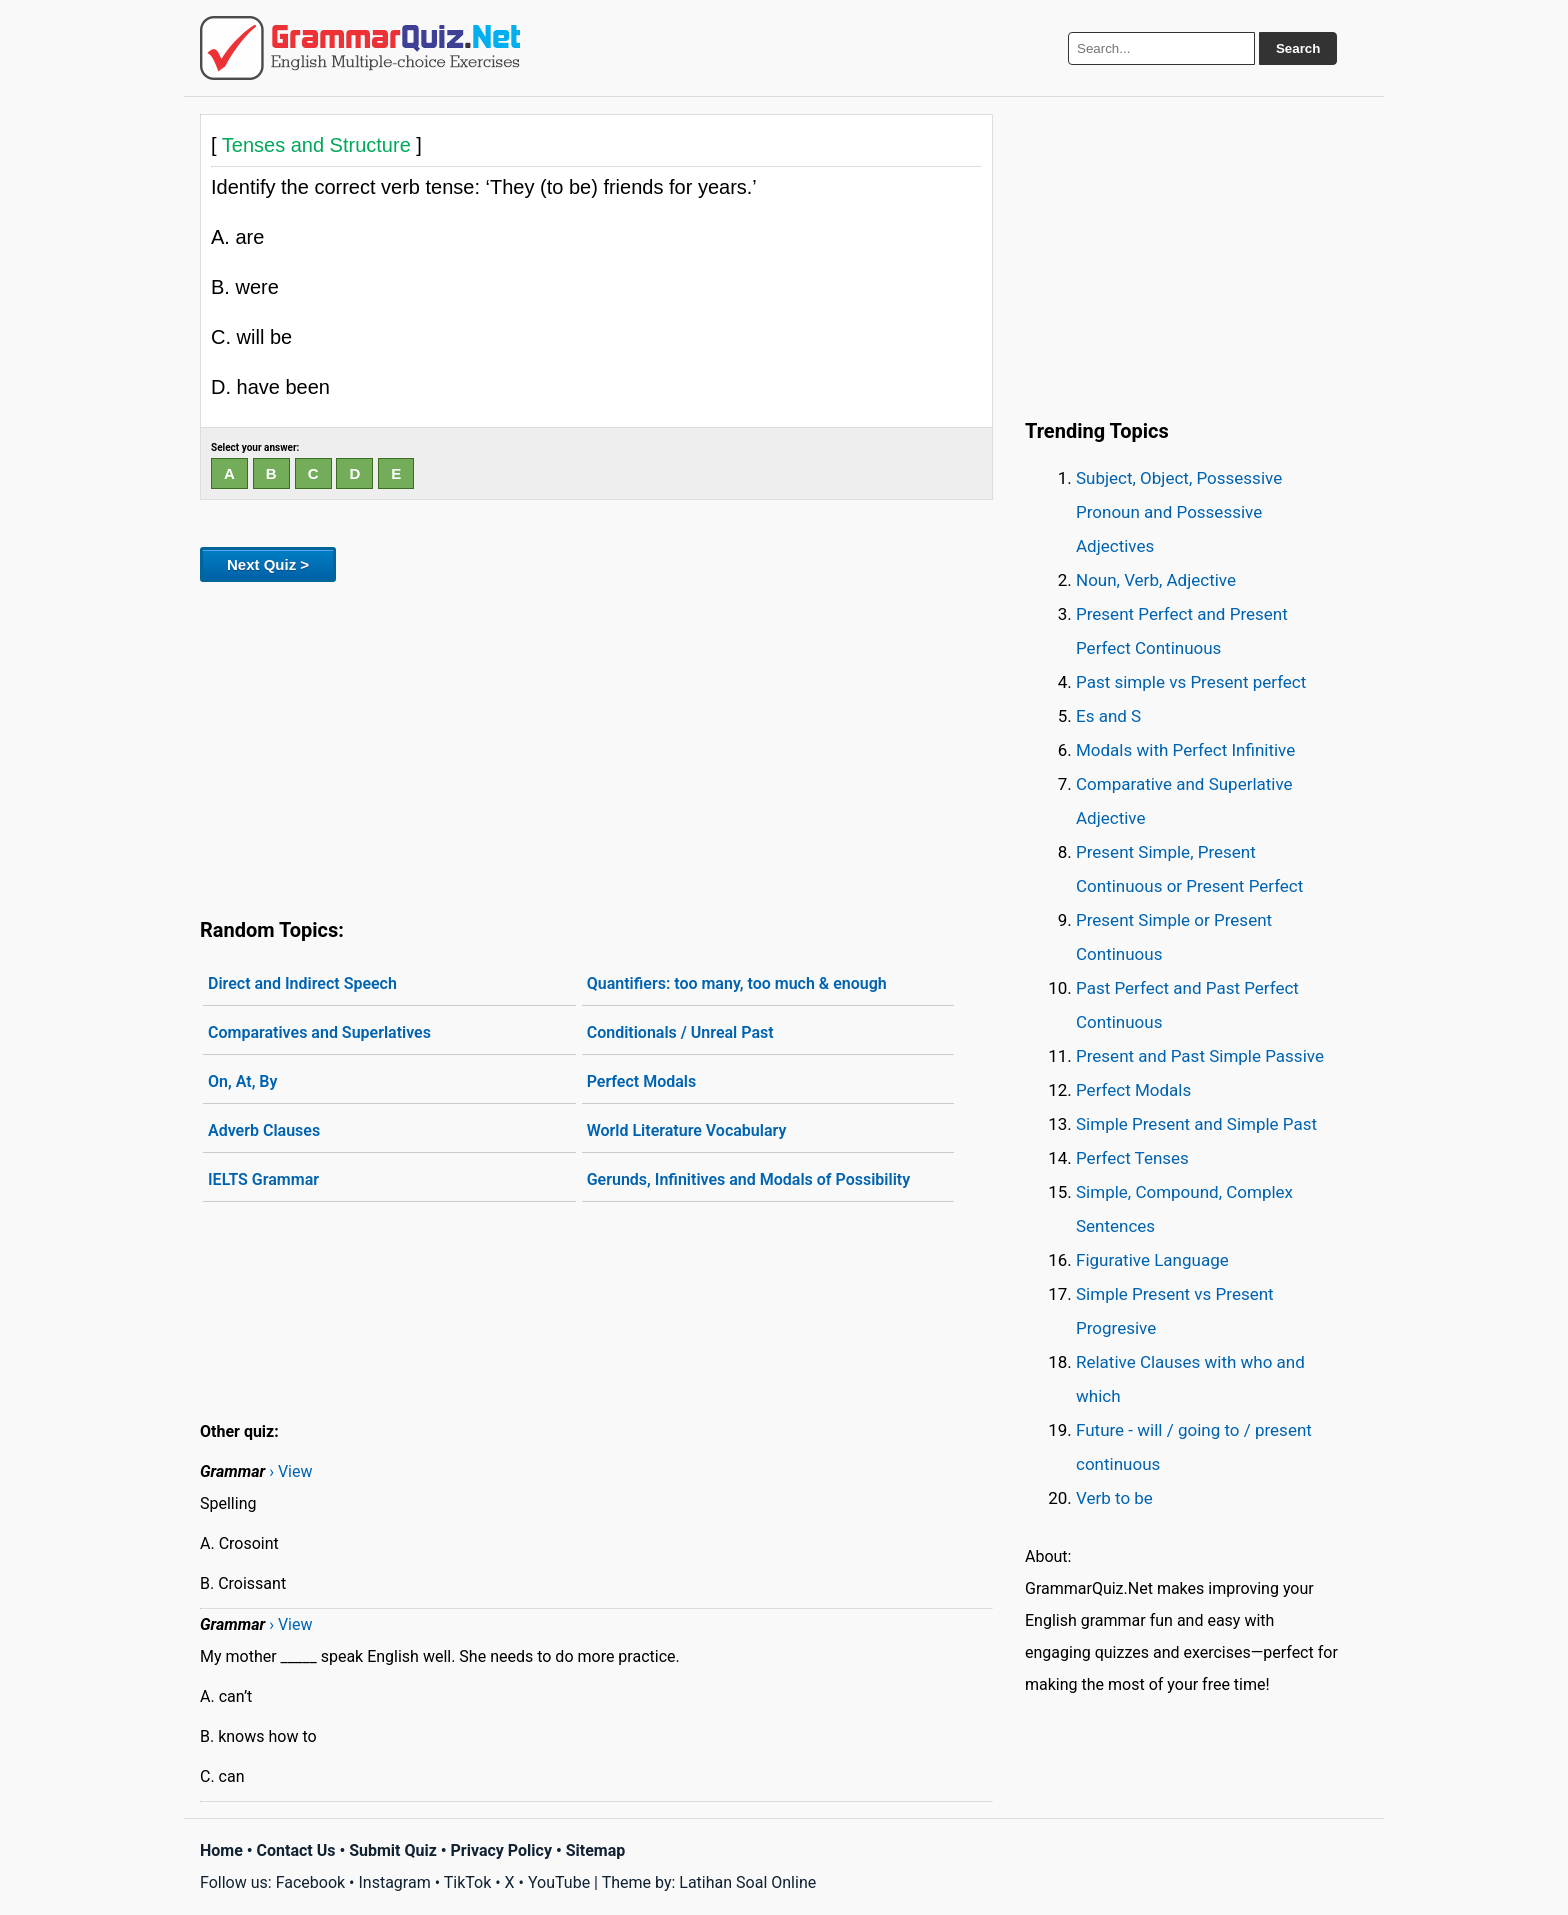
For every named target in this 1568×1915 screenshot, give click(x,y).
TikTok (468, 1882)
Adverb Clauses (264, 1130)
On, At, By (242, 1081)
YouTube (559, 1882)
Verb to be (1114, 1498)
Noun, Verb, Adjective (1156, 580)
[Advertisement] (596, 746)
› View (290, 1471)
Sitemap (596, 1850)
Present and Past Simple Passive (1200, 1056)
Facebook (310, 1882)
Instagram (394, 1882)
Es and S (1108, 716)
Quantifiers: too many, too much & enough (737, 983)
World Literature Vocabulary (687, 1130)
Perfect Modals (642, 1081)
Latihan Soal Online (747, 1882)
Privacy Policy (501, 1850)
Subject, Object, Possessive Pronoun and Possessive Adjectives (1179, 512)
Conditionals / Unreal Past (680, 1032)
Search (1298, 48)
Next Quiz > (268, 564)
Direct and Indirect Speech (302, 983)
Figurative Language (1152, 1260)
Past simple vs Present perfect (1191, 682)
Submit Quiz (393, 1850)
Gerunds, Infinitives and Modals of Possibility (748, 1179)
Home (221, 1850)
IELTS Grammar (263, 1179)
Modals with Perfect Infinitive (1185, 750)
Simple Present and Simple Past (1196, 1124)
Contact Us (296, 1850)
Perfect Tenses (1132, 1158)
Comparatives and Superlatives (319, 1032)
